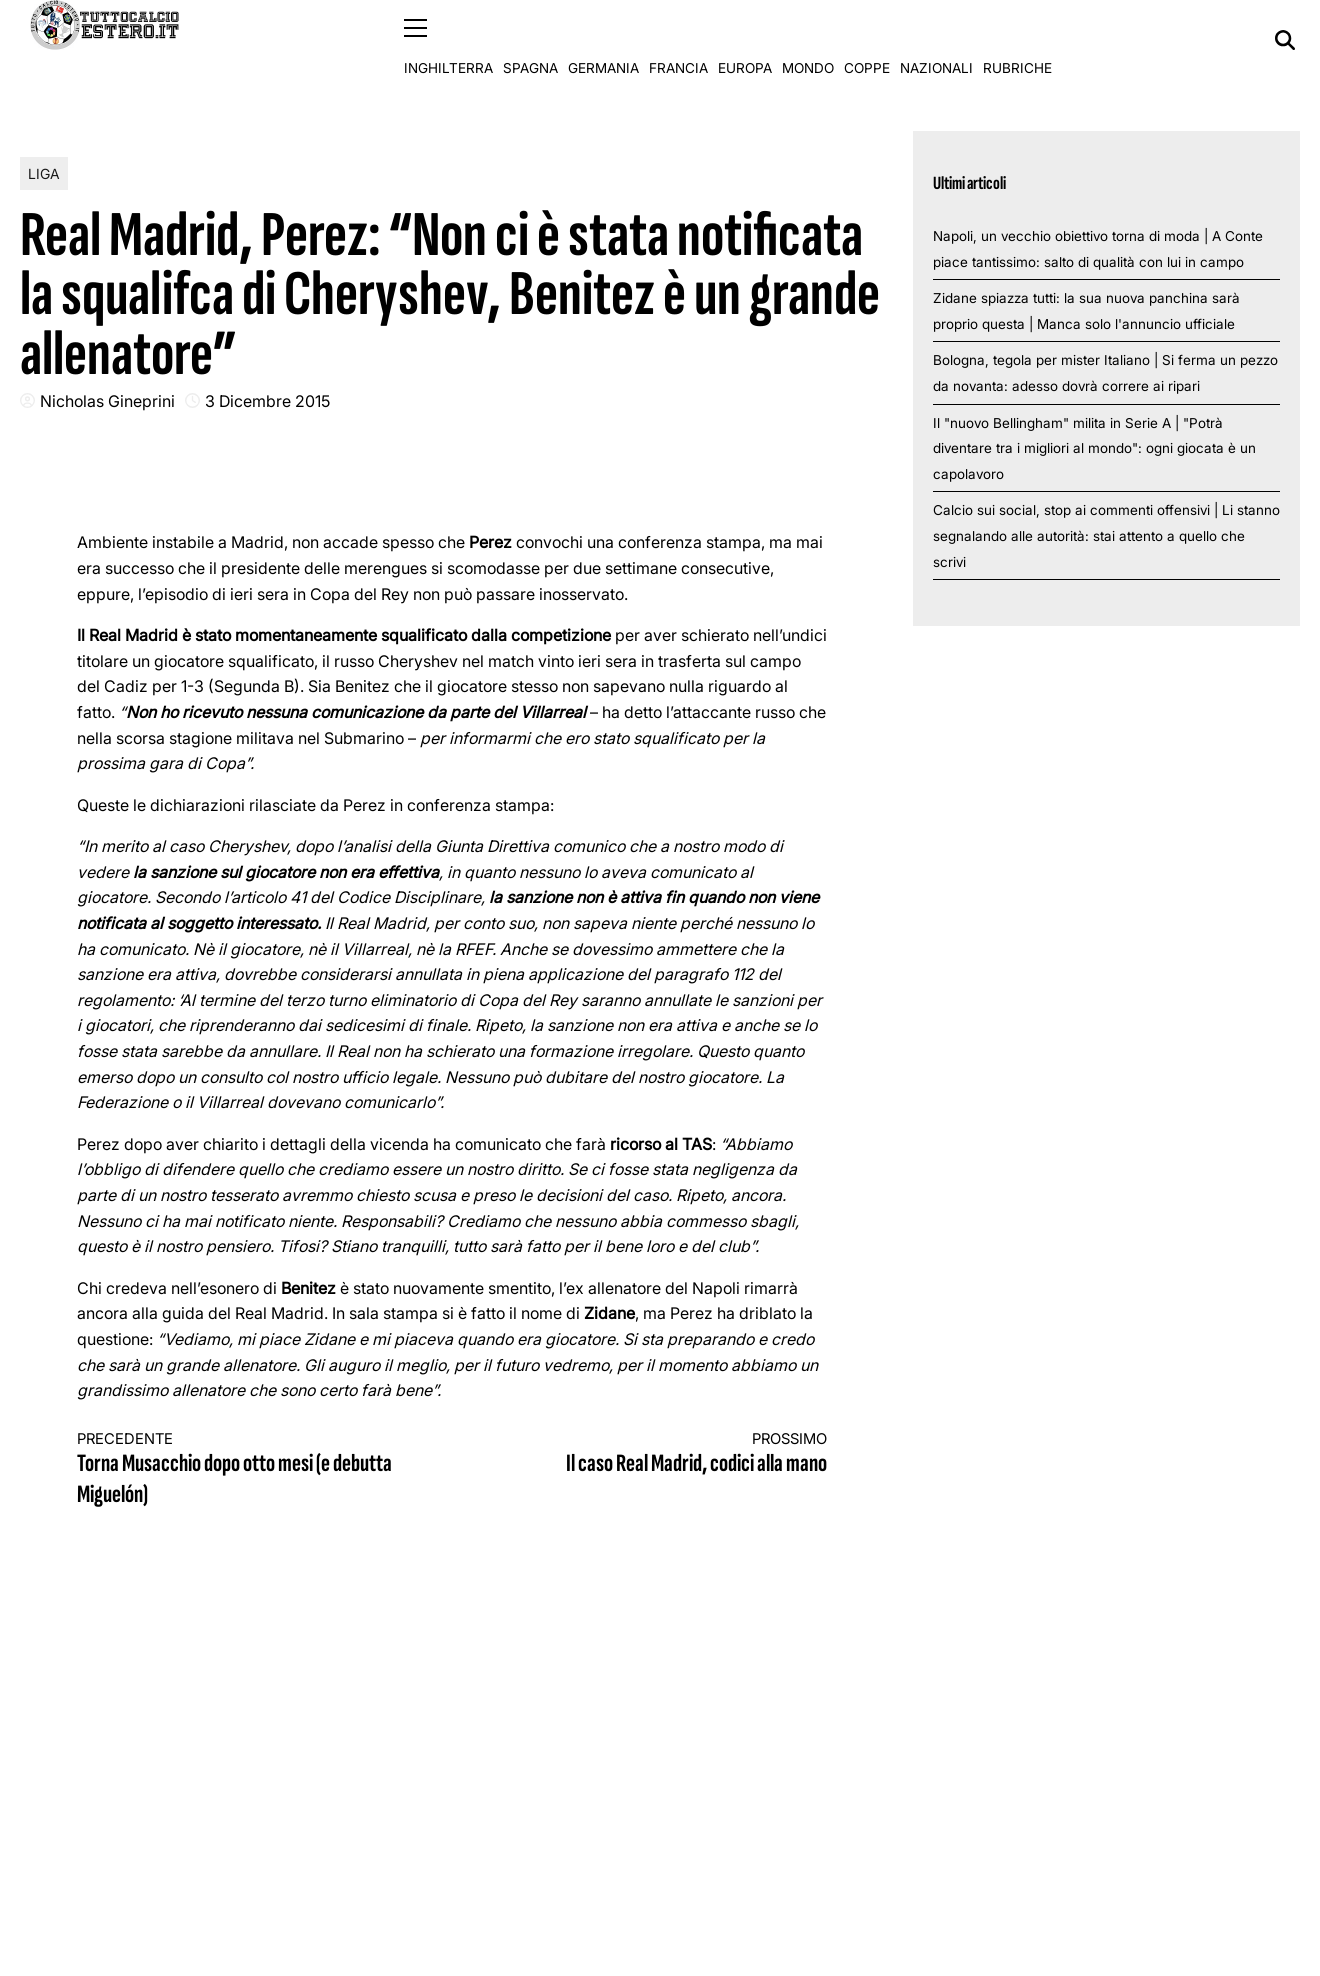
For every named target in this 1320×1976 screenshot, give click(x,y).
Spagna (530, 40)
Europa (745, 40)
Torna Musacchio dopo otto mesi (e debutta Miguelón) (246, 1469)
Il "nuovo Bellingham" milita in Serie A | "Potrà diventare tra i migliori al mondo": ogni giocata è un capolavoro (1094, 447)
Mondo (808, 40)
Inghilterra (448, 40)
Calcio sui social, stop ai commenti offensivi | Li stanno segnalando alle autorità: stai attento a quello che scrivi (1106, 535)
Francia (678, 40)
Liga (44, 172)
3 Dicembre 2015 (267, 400)
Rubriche (1017, 40)
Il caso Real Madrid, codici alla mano (658, 1453)
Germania (603, 40)
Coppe (867, 40)
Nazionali (936, 40)
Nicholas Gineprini (107, 400)
